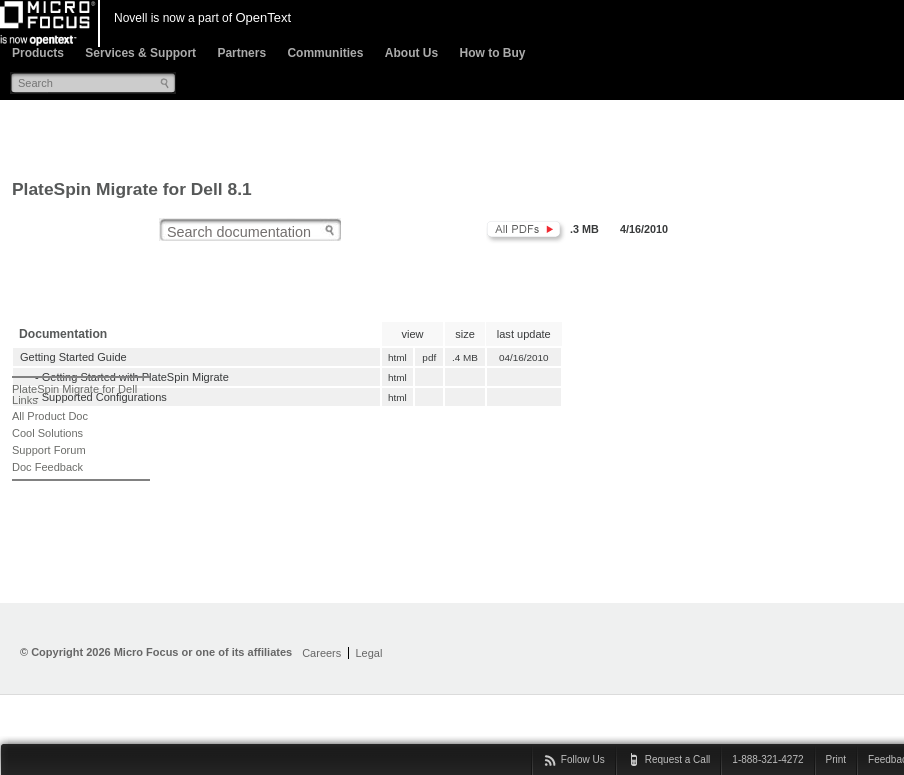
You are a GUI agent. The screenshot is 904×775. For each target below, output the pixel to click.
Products (38, 53)
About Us (411, 53)
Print (836, 759)
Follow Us (583, 759)
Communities (325, 53)
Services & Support (140, 53)
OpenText (263, 17)
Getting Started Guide (73, 357)
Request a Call (678, 759)
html (397, 357)
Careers (321, 653)
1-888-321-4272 (767, 759)
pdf (429, 357)
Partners (241, 53)
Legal (368, 653)
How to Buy (492, 53)
